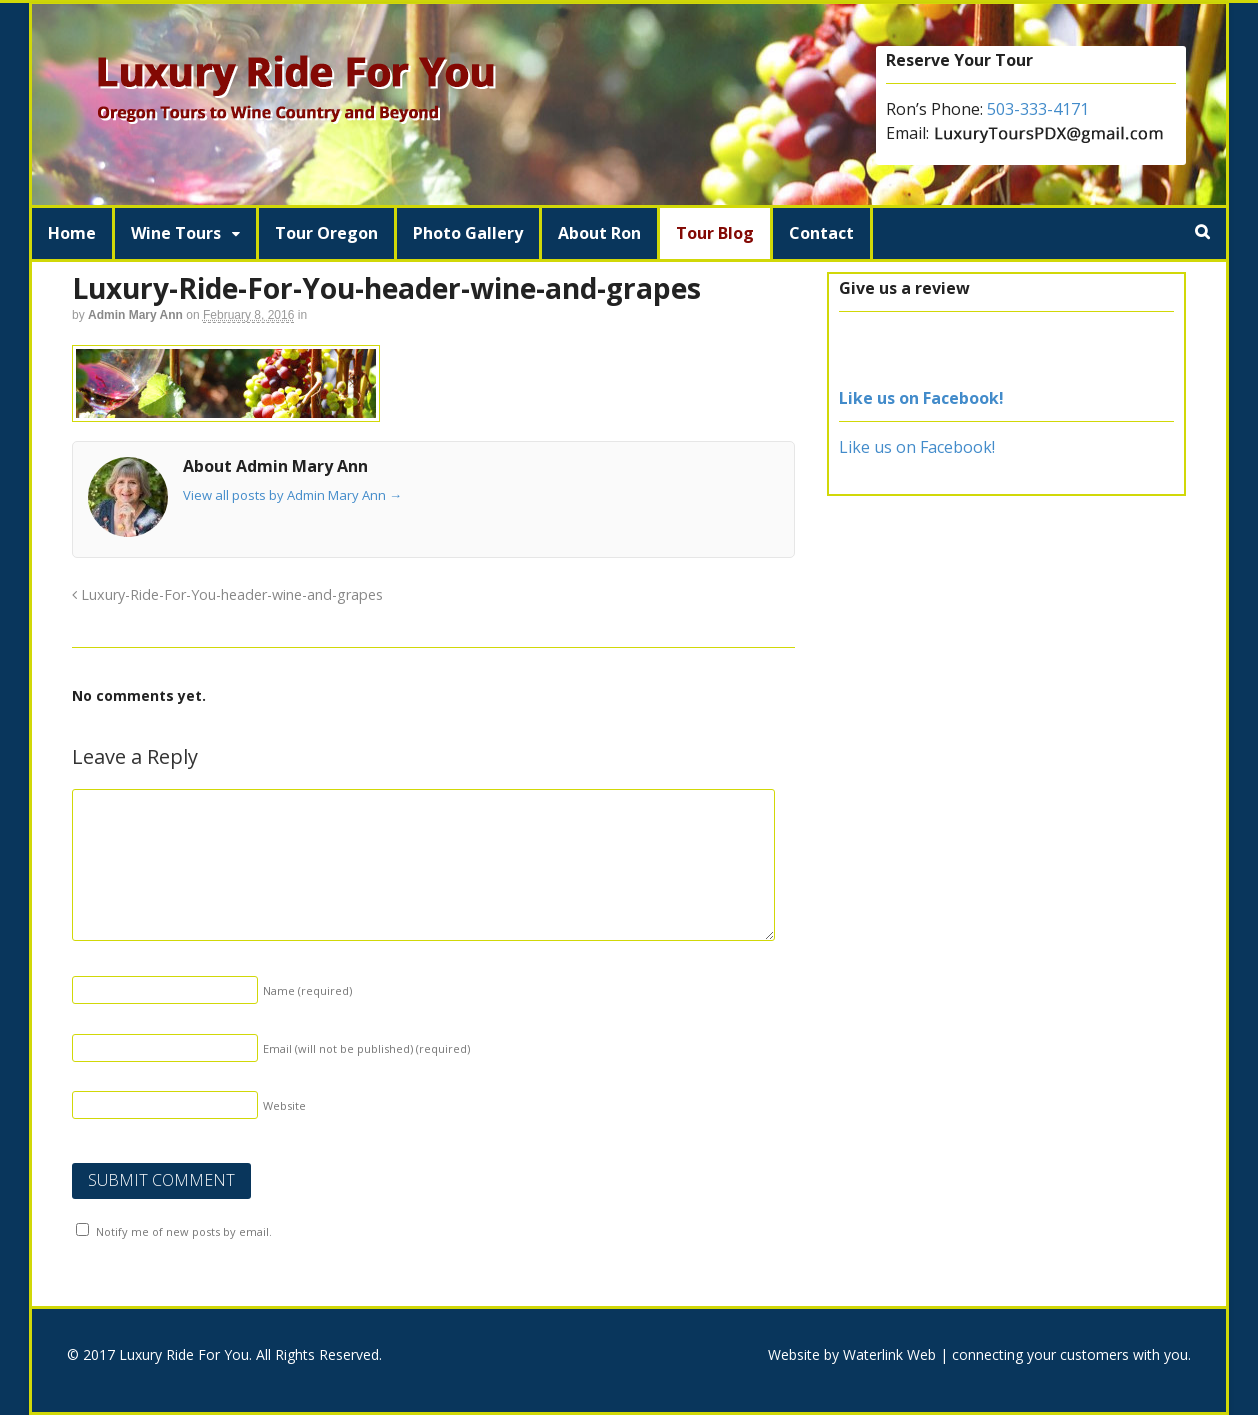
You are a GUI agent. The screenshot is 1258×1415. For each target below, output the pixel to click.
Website (284, 1105)
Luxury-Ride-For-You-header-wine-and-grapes (227, 594)
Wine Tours (176, 233)
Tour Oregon (326, 233)
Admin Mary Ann (135, 315)
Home (72, 233)
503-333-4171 (1038, 109)
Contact (821, 233)
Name (307, 990)
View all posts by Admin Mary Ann (292, 495)
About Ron (599, 233)
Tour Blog (715, 233)
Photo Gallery (468, 233)
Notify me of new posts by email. (184, 1231)
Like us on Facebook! (921, 398)
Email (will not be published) (366, 1048)
